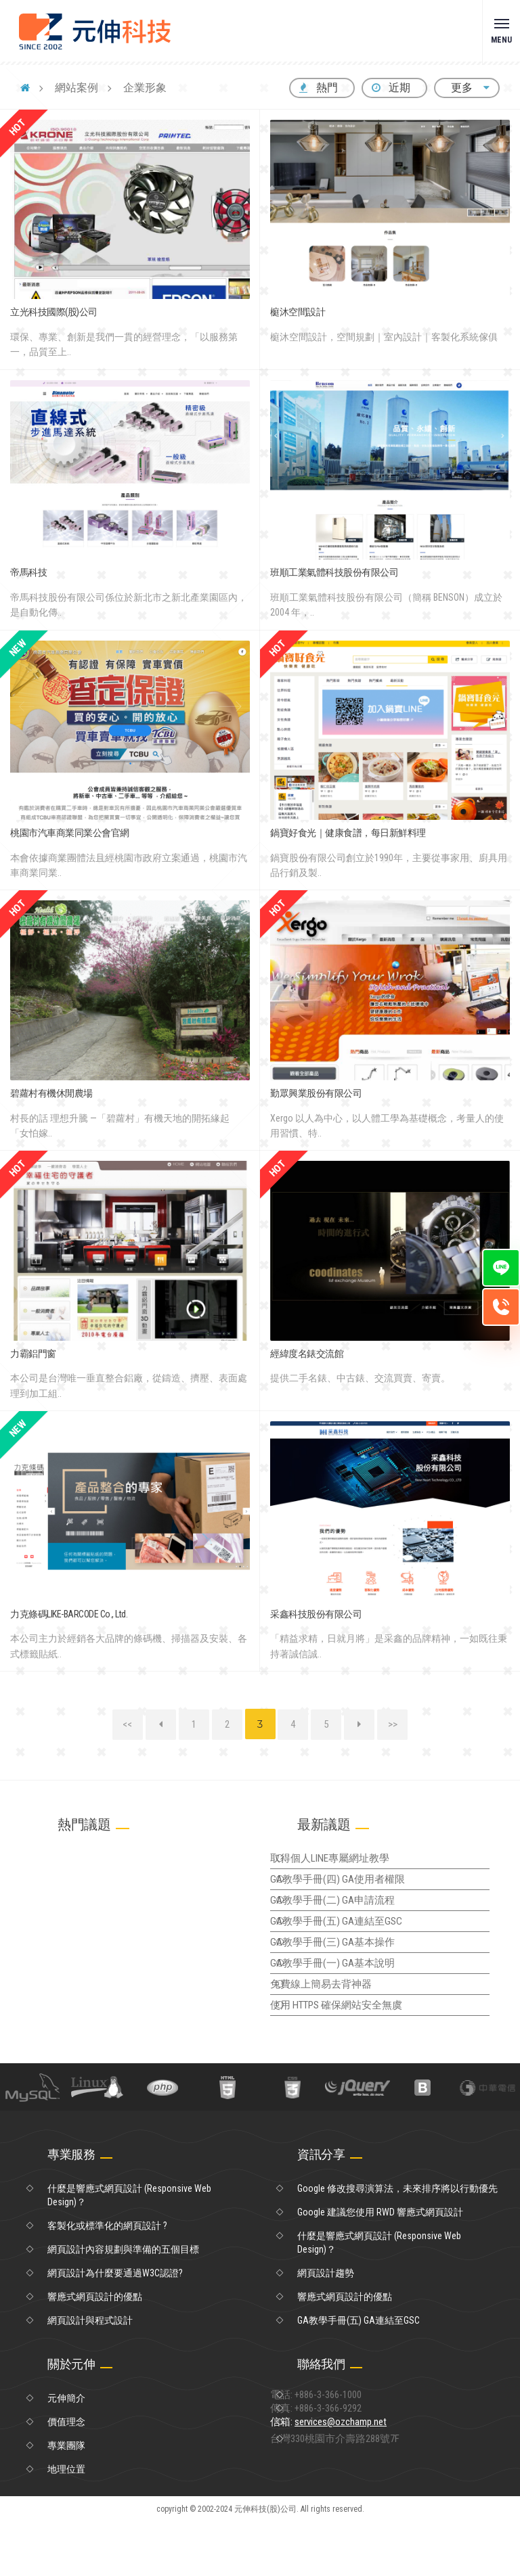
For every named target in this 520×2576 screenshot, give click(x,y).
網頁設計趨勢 (325, 2327)
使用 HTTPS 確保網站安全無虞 (359, 2055)
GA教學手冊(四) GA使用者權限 (359, 1889)
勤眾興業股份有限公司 (316, 1093)
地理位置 (66, 2523)
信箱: (354, 2492)
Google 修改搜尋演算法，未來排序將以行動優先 (397, 2242)
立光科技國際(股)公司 (54, 311)
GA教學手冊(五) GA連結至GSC (358, 1944)
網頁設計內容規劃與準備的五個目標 (123, 2303)
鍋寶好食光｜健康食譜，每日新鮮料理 (348, 832)
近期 (391, 87)
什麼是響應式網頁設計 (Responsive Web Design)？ (129, 2249)
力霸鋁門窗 (33, 1353)
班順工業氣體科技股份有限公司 (334, 572)
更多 (467, 87)
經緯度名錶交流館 (306, 1353)
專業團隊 (66, 2499)
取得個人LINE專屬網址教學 (352, 1861)
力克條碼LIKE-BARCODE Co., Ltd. (68, 1614)
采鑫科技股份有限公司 (316, 1614)
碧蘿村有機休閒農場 (51, 1093)
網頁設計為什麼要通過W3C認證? (115, 2327)
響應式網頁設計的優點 (94, 2350)
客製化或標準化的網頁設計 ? (107, 2279)
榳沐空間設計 (297, 311)
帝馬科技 (28, 572)
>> (392, 1724)
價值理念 (66, 2475)
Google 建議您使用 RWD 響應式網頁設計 (380, 2266)
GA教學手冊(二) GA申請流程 (355, 1917)
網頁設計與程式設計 (90, 2374)
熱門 (318, 87)
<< (127, 1724)
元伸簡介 (66, 2452)
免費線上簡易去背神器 (344, 2028)
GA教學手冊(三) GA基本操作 (355, 1972)
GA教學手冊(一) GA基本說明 (355, 2000)
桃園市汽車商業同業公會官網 (69, 832)
